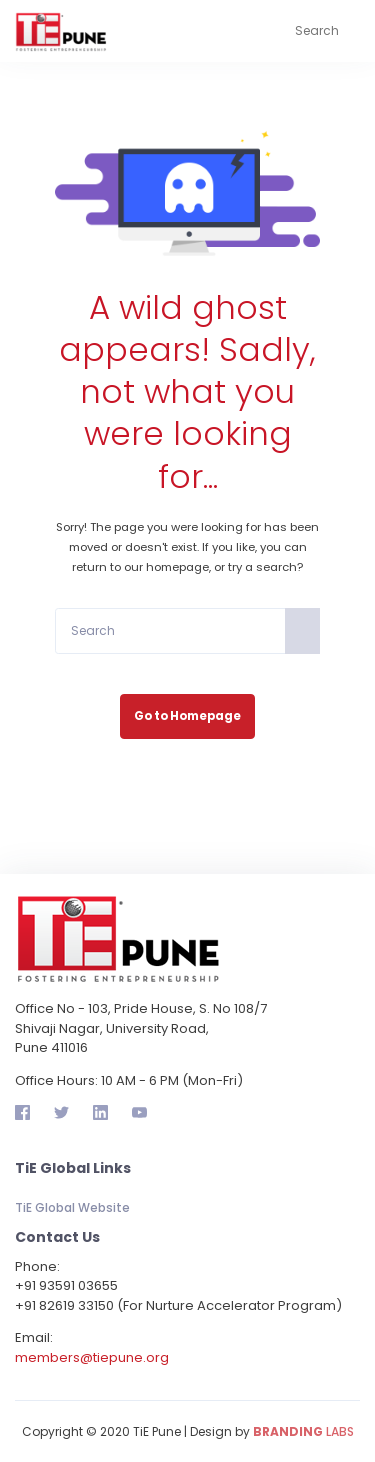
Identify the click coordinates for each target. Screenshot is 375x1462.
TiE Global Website (72, 1207)
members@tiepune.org (92, 1357)
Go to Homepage (187, 716)
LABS (303, 1431)
